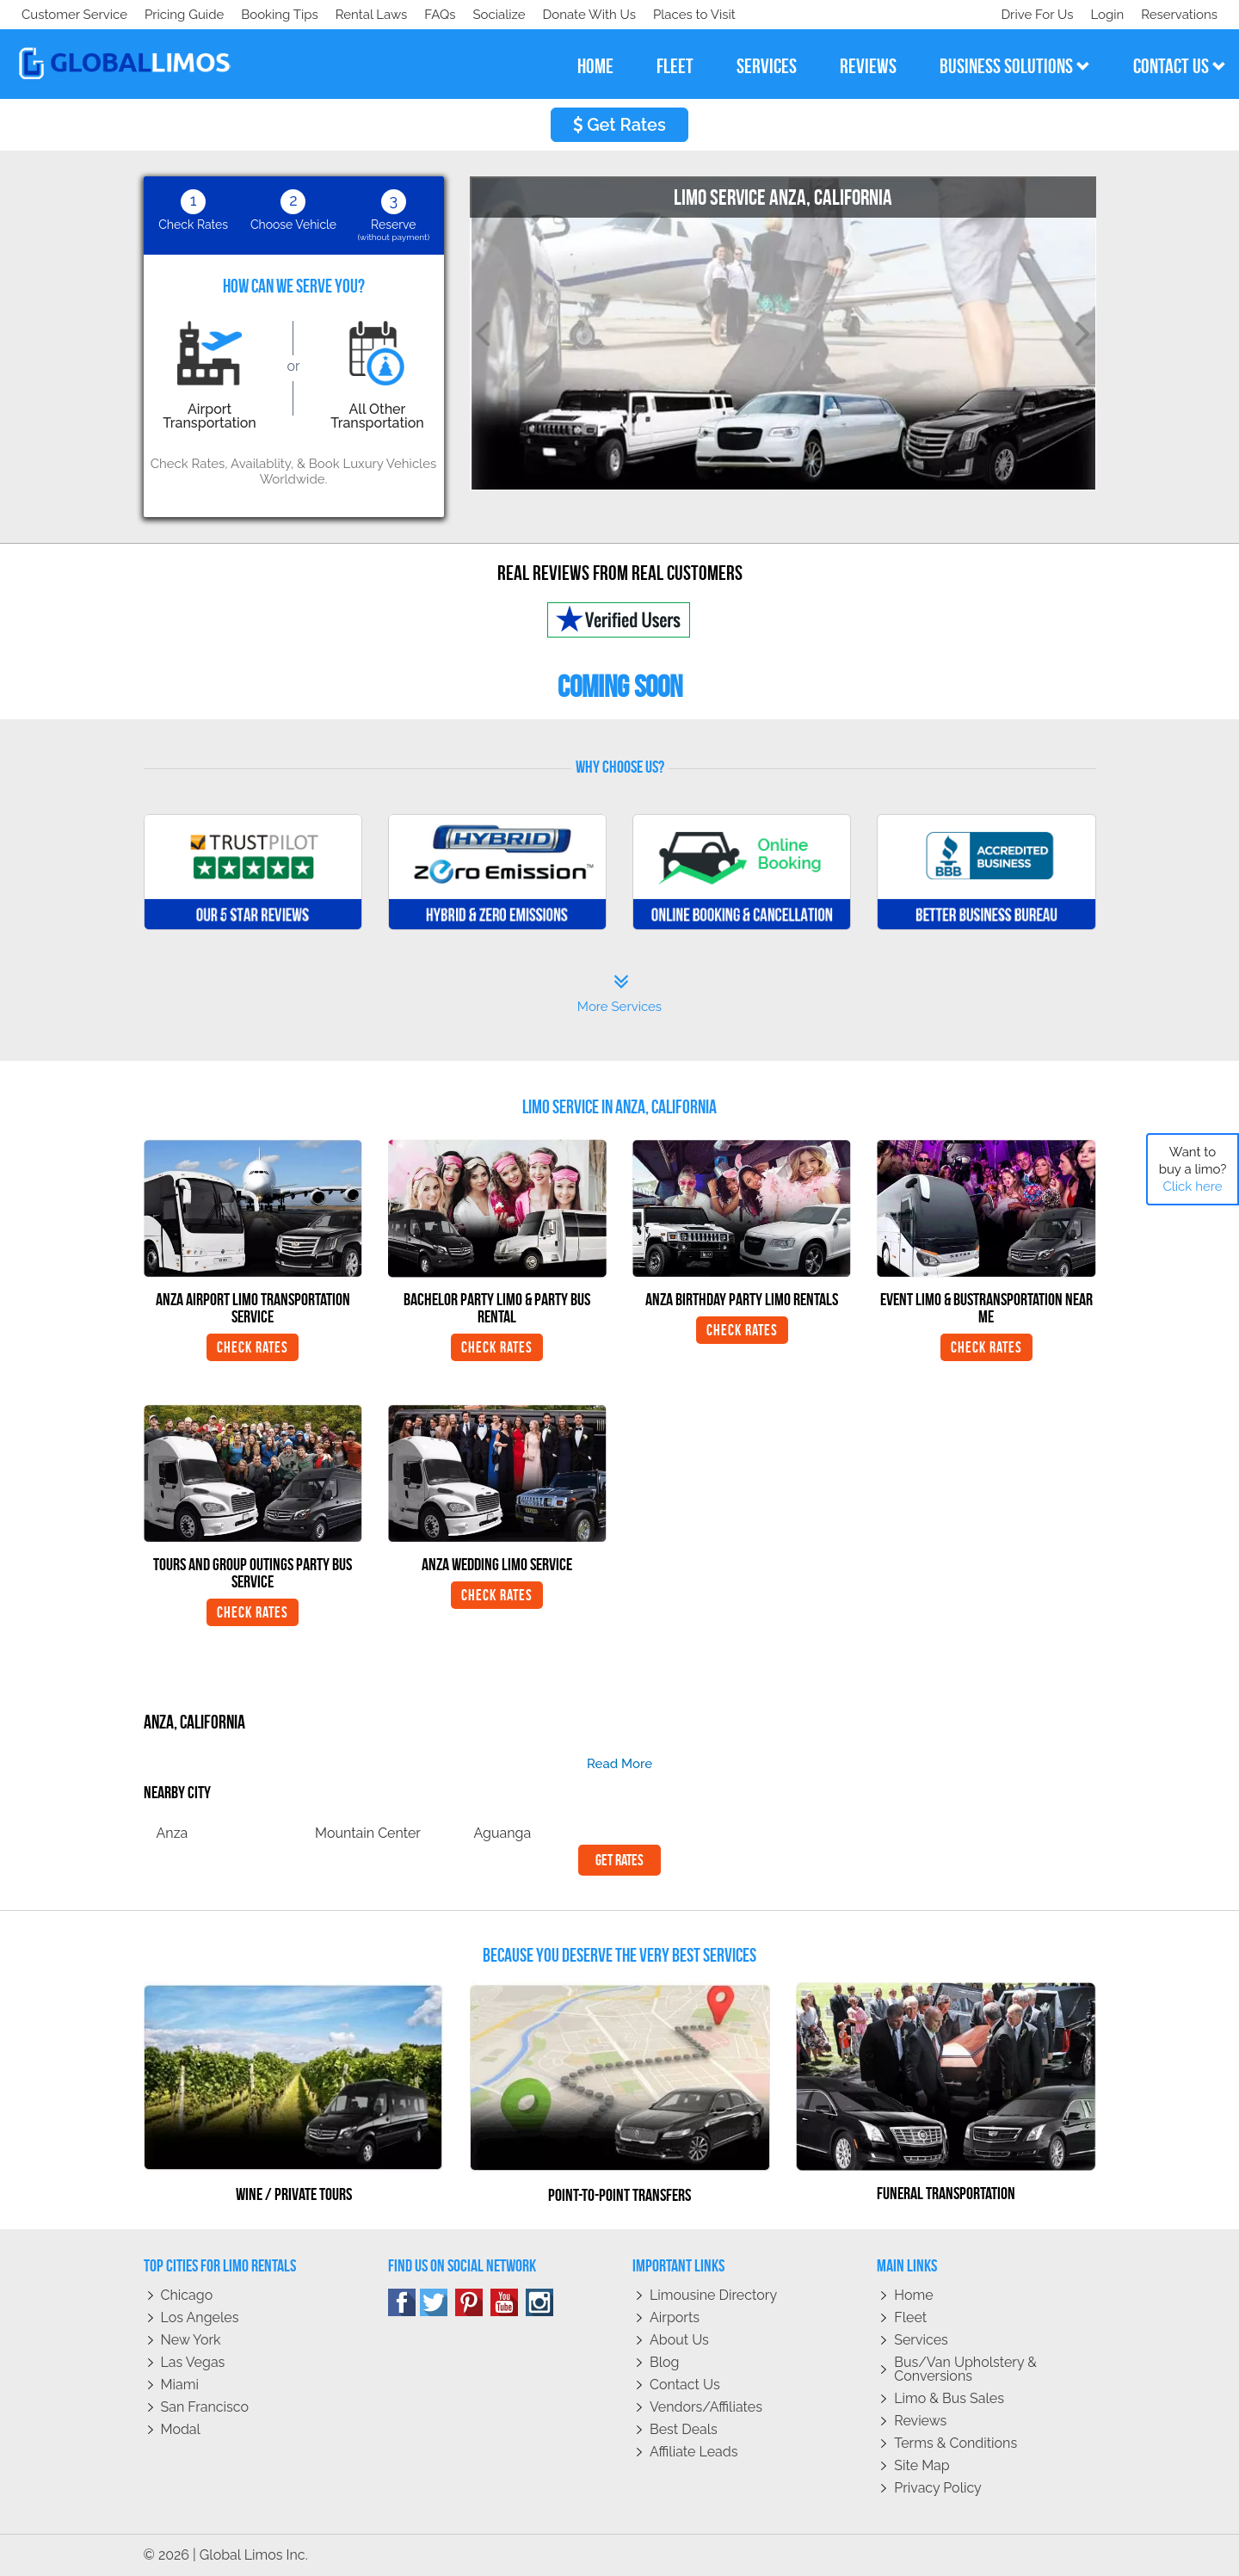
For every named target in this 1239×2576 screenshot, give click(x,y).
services (767, 66)
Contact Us (685, 2384)
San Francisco (205, 2407)
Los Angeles (200, 2317)
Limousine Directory (713, 2295)
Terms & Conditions (955, 2443)
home (595, 66)
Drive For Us (1030, 14)
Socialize (174, 14)
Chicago (187, 2295)
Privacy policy (938, 2488)
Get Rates (619, 124)
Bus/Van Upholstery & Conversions (965, 2369)
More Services (619, 993)
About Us (679, 2340)
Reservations (1179, 14)
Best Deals (684, 2429)
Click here (1192, 1186)
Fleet (910, 2317)
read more (619, 1764)
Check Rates (252, 1347)
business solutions (1015, 66)
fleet (674, 66)
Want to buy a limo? (1193, 1169)
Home (913, 2295)
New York (191, 2340)
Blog (664, 2362)
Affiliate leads (693, 2452)
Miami (180, 2384)
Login (1103, 14)
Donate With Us (267, 14)
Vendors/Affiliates (706, 2407)
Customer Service (74, 14)
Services (921, 2340)
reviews (868, 66)
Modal (180, 2429)
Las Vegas (193, 2362)
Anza (172, 1833)
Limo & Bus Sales (949, 2398)
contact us (1179, 66)
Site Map (921, 2465)
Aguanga (503, 1833)
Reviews (920, 2421)
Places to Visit (377, 14)
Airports (675, 2317)
